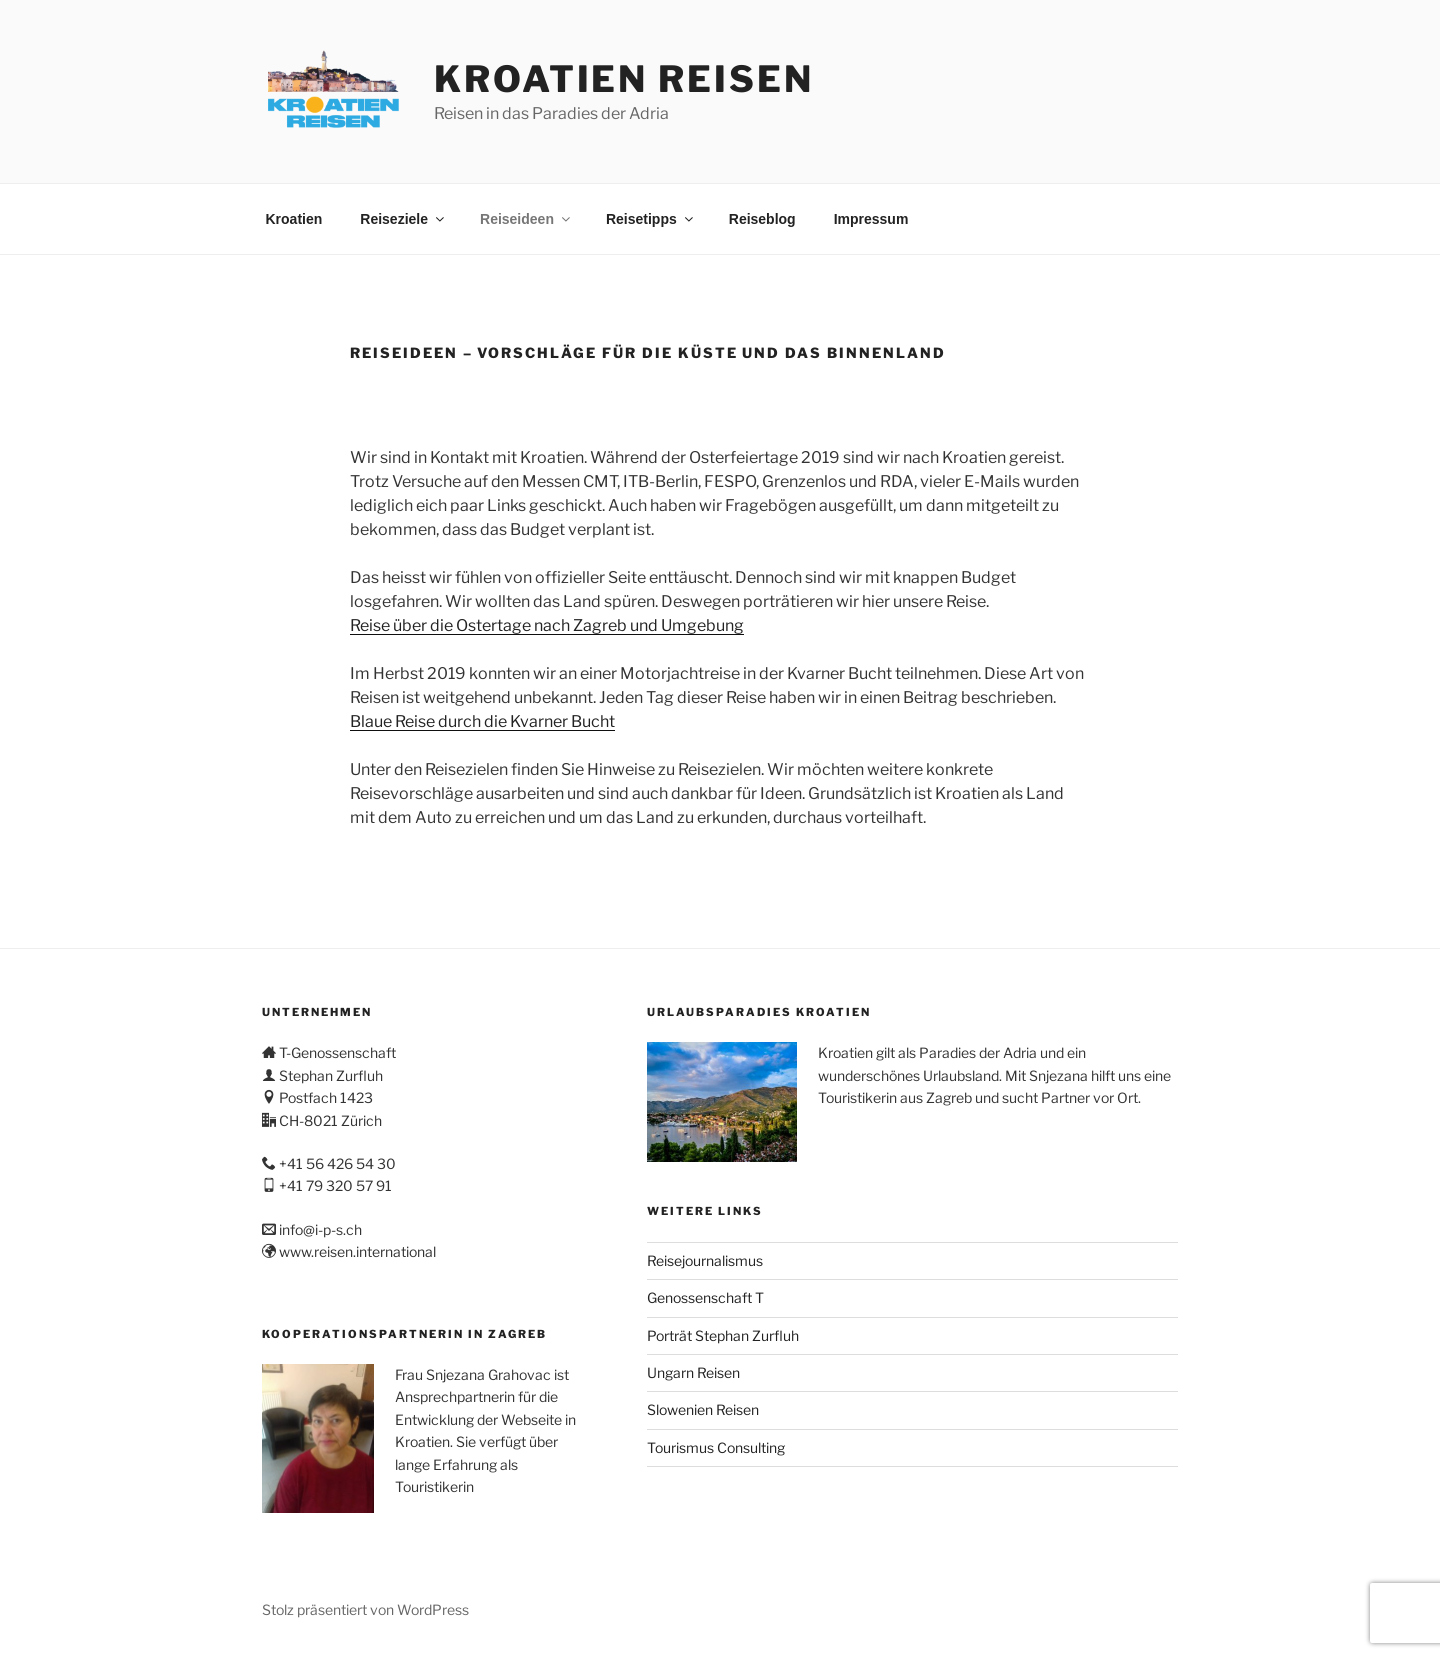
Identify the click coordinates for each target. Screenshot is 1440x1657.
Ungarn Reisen (693, 1372)
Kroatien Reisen (623, 79)
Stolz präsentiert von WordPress (365, 1609)
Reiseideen (526, 219)
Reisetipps (651, 219)
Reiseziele (403, 219)
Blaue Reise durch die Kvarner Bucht (482, 721)
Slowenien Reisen (703, 1409)
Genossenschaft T (705, 1297)
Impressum (871, 219)
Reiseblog (762, 219)
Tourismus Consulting (716, 1447)
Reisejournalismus (705, 1260)
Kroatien (294, 219)
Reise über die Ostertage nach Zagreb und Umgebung (547, 625)
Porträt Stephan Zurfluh (723, 1335)
